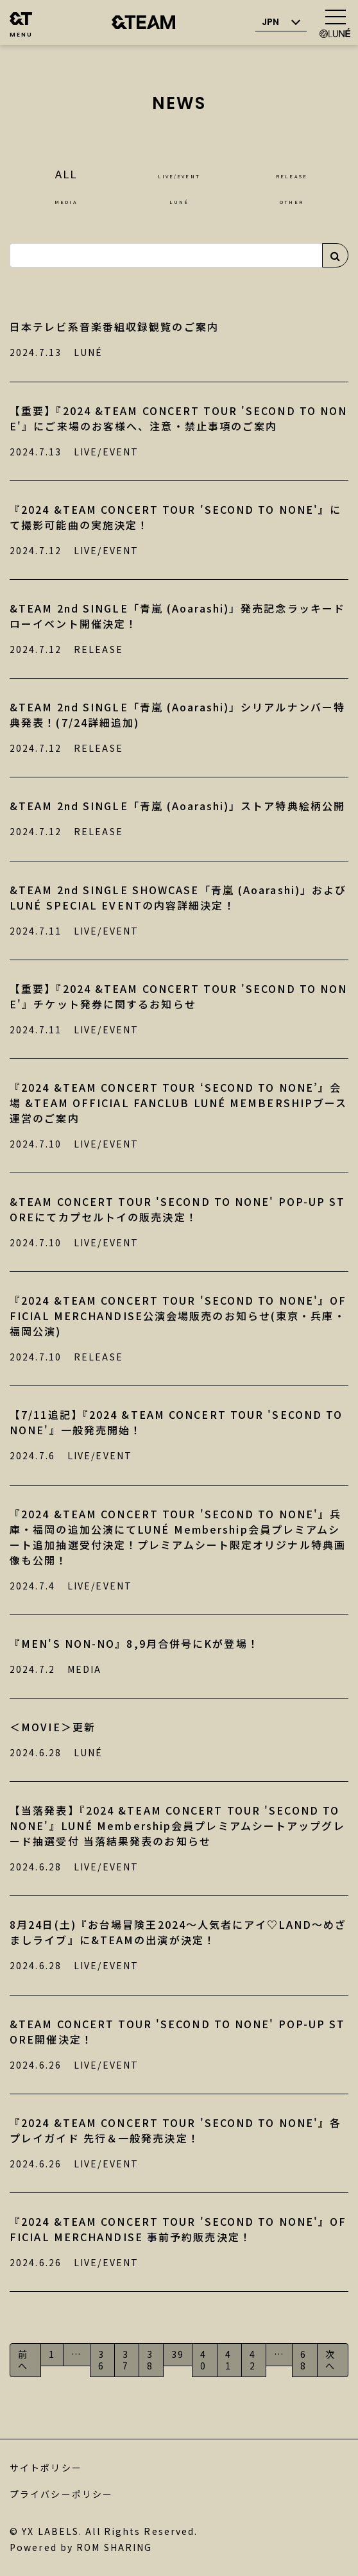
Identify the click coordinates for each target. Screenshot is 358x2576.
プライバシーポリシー (61, 2493)
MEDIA (66, 199)
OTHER (291, 199)
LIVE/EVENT (179, 174)
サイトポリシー (46, 2467)
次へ (330, 2360)
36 (101, 2360)
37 (126, 2360)
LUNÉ (179, 199)
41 (228, 2360)
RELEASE (291, 174)
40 (203, 2360)
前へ (23, 2360)
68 (303, 2360)
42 (253, 2360)
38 (150, 2360)
